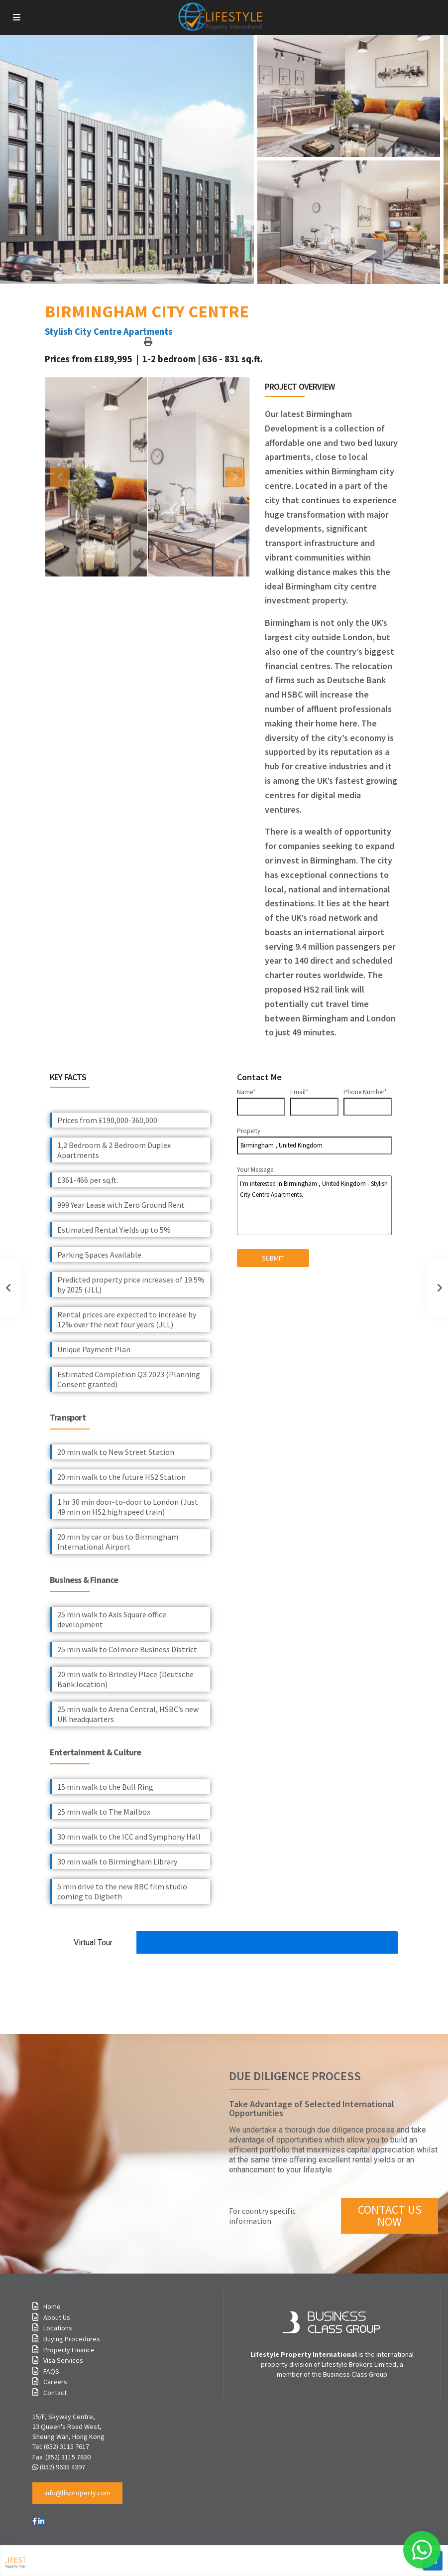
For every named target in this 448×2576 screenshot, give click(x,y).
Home (52, 2306)
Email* (314, 1099)
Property (314, 1140)
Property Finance (69, 2349)
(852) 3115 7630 (68, 2456)
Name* (261, 1099)
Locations (57, 2327)
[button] (77, 2493)
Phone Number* (367, 1099)
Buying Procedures (71, 2338)
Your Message (314, 1200)
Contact (55, 2392)
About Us (56, 2317)
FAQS (51, 2371)
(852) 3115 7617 (66, 2446)
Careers (55, 2381)
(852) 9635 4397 (62, 2466)
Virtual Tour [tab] (93, 1942)
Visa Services (63, 2360)
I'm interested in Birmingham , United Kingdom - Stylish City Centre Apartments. (314, 1205)
